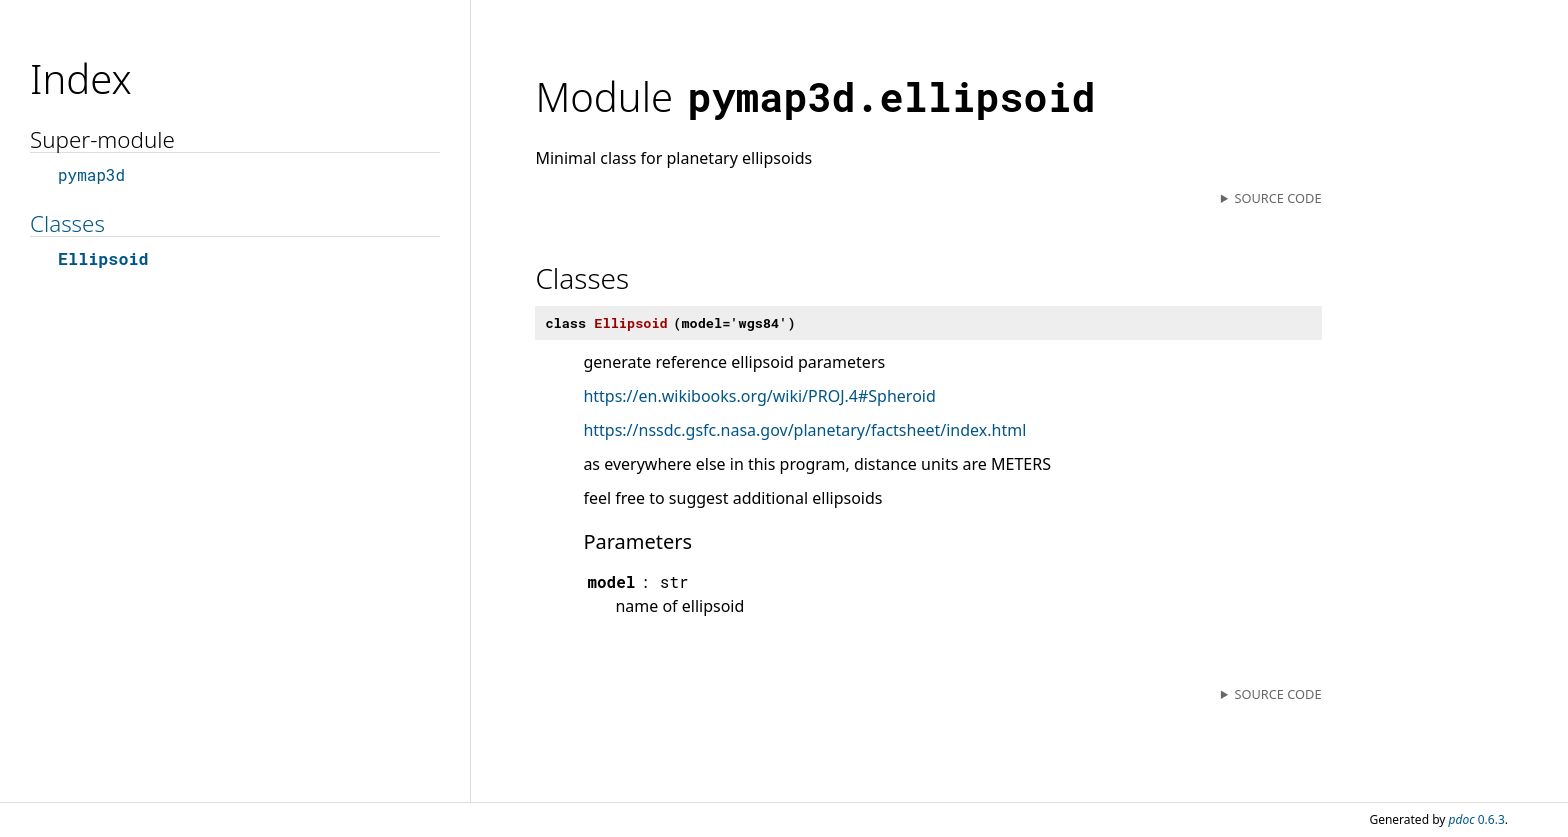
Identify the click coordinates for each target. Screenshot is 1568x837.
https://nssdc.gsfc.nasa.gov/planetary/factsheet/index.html (804, 430)
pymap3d (91, 174)
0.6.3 (1477, 819)
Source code (1277, 198)
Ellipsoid (103, 258)
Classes (67, 223)
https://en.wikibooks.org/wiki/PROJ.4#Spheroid (759, 396)
